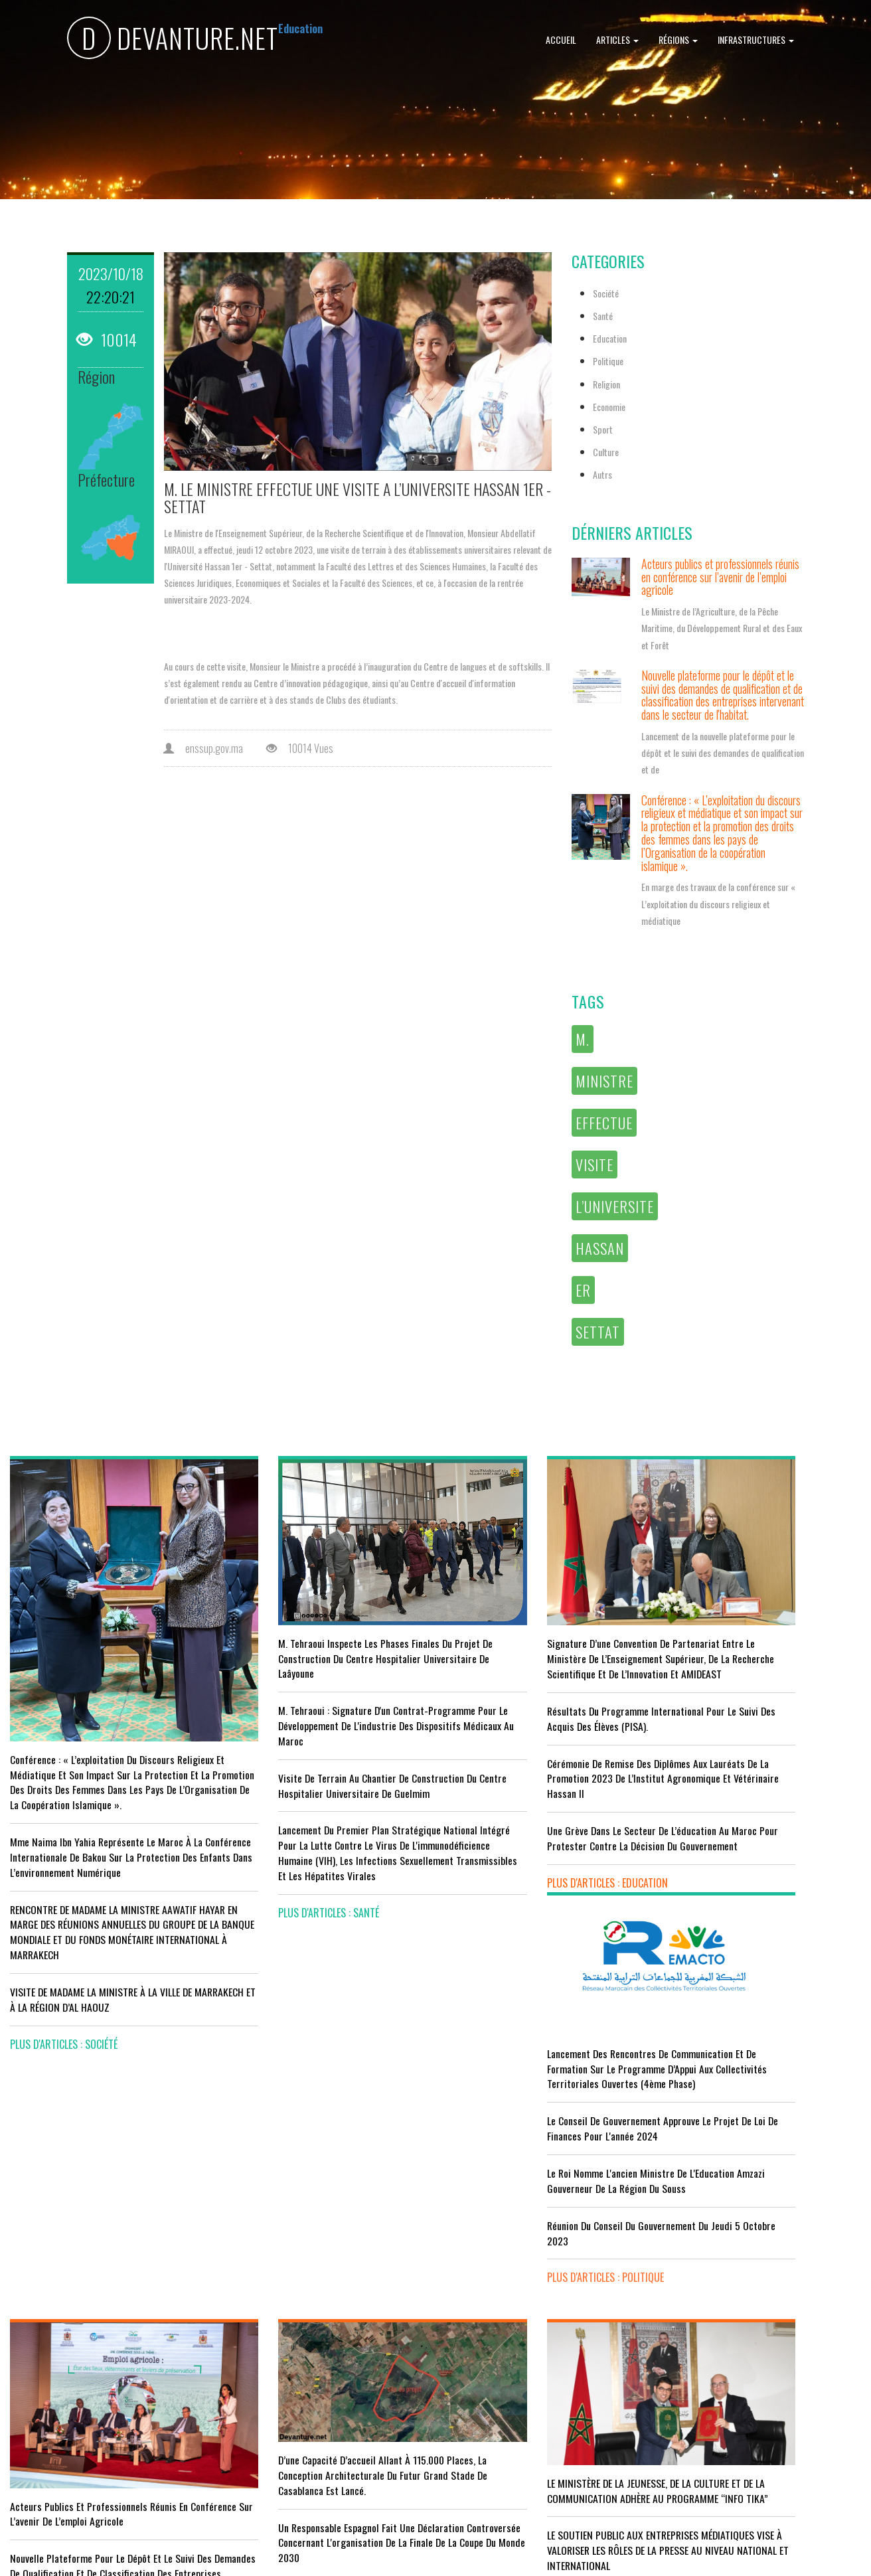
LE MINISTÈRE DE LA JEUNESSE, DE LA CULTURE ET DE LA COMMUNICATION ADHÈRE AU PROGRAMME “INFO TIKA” (543, 2207)
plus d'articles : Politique (721, 1828)
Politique (608, 361)
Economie (609, 407)
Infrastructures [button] (756, 39)
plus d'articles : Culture (500, 2461)
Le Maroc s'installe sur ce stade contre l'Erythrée (309, 2315)
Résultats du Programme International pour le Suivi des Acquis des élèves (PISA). (541, 1700)
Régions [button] (678, 39)
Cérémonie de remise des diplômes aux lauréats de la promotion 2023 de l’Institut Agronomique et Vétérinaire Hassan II (536, 1759)
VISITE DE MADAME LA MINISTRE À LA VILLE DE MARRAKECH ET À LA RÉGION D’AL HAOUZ (102, 1972)
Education (610, 338)
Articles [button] (617, 39)
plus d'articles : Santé (278, 1894)
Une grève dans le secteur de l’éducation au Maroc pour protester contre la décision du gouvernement (537, 1827)
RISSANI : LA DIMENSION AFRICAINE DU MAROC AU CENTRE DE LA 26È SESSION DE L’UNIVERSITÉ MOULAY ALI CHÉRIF (541, 2341)
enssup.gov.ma (203, 748)
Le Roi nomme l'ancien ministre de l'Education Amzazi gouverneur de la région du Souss (758, 1731)
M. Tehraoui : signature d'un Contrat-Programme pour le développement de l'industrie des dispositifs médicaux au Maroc (322, 1691)
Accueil (561, 39)
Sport (603, 429)
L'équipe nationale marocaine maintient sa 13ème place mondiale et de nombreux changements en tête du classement (314, 2375)
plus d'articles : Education (505, 1880)
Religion (606, 384)
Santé (603, 316)
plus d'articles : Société (64, 2017)
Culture (606, 452)
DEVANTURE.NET (172, 40)
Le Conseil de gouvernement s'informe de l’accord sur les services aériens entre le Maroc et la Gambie (95, 2412)
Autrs (602, 474)
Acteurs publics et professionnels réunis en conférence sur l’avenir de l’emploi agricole (720, 577)
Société (606, 293)
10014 (107, 339)
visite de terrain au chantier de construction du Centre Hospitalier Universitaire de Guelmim (326, 1751)
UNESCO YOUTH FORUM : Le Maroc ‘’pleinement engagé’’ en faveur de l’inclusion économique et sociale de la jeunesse (541, 2409)
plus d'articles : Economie (68, 2464)
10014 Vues (300, 748)
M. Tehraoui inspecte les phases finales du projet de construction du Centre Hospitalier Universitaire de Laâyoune (320, 1624)
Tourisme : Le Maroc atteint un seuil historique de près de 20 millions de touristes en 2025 (107, 2352)
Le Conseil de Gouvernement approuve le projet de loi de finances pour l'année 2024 (759, 1678)
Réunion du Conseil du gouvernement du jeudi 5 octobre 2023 (761, 1783)
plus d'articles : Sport (279, 2428)
